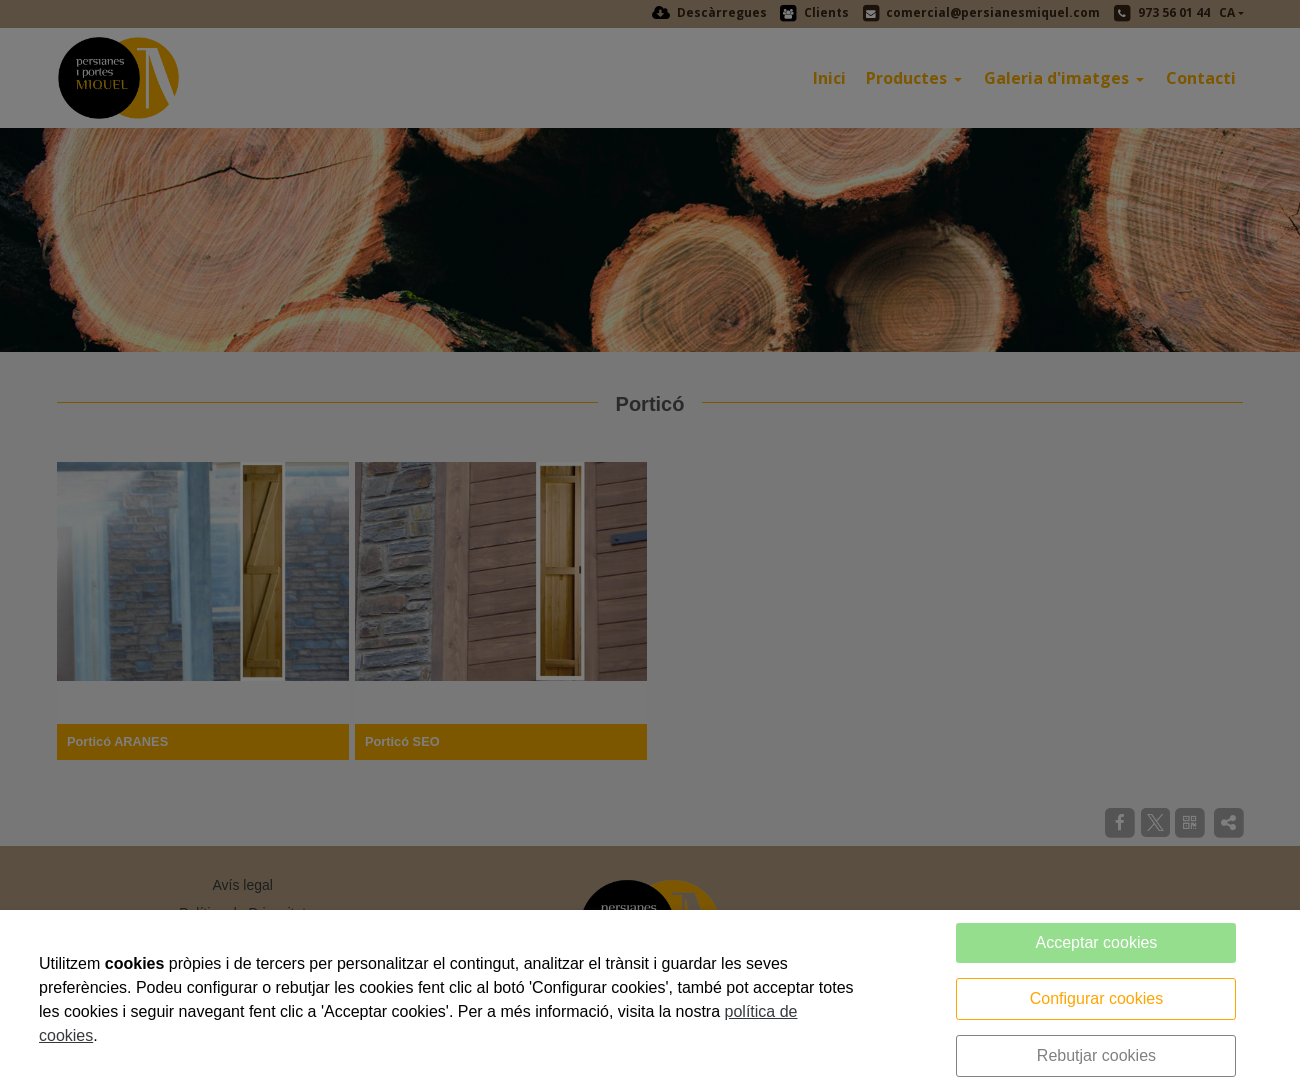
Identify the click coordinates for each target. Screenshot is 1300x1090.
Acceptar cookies (1097, 942)
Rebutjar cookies (1096, 1055)
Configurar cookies (1096, 998)
